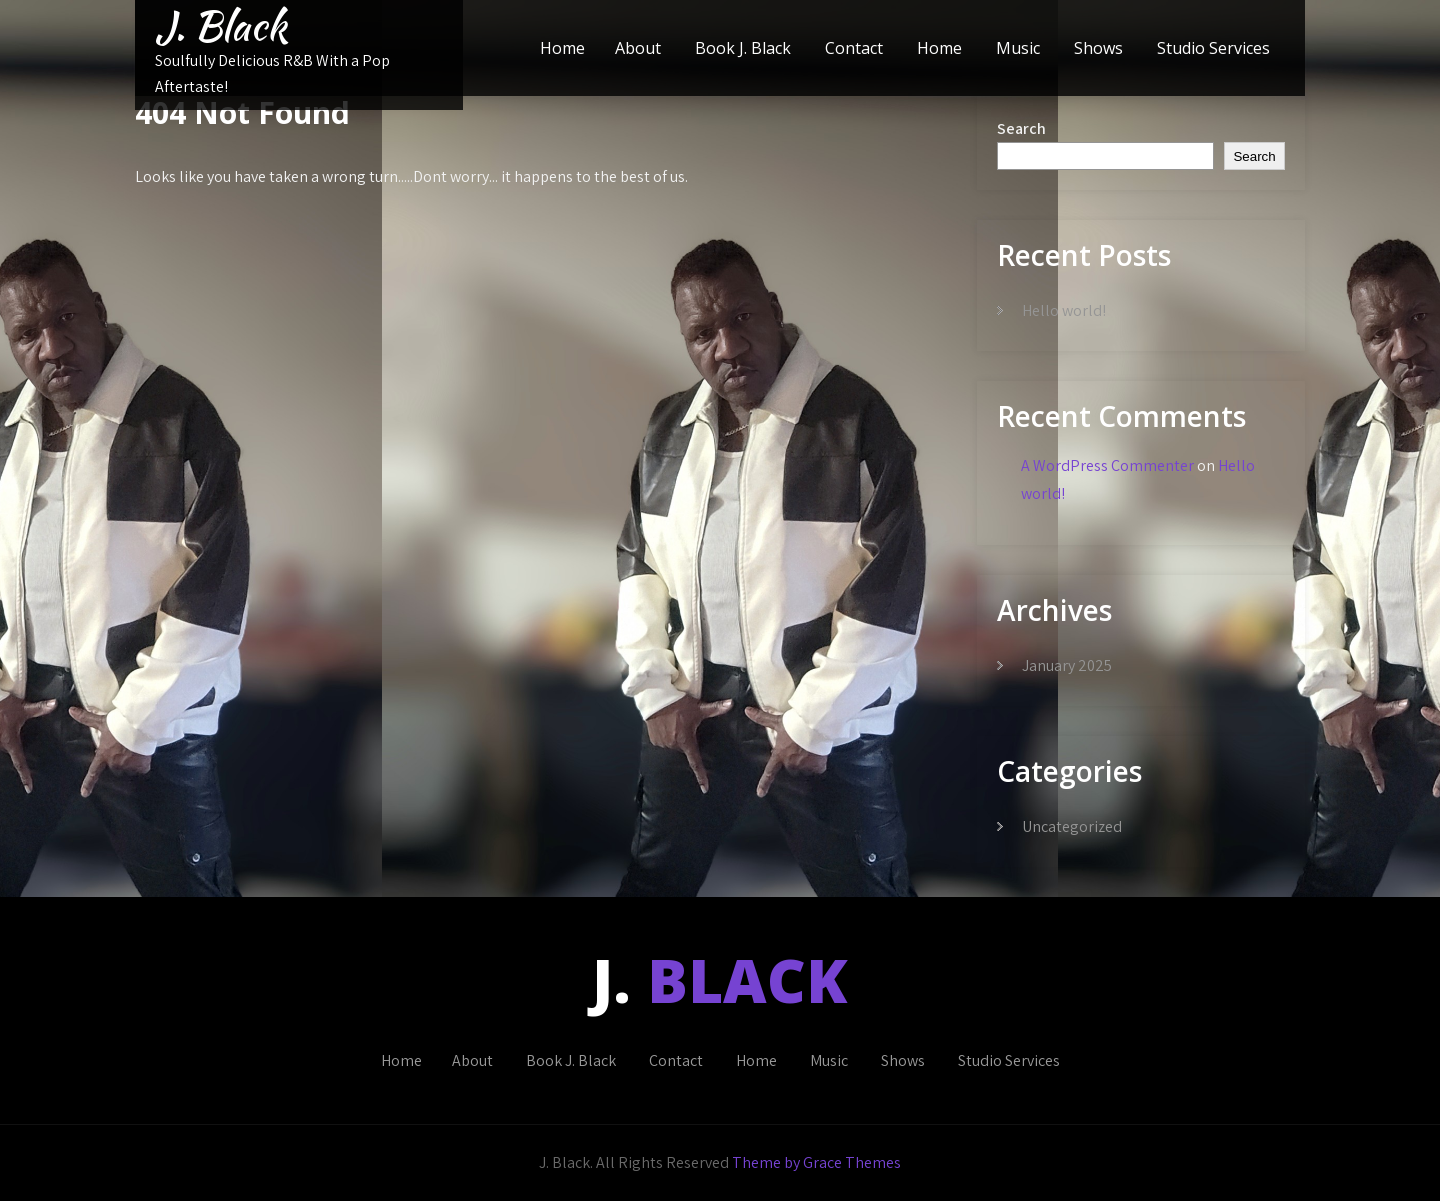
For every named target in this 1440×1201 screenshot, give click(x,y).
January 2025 (1067, 665)
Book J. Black (743, 48)
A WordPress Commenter (1107, 465)
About (638, 48)
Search (1021, 128)
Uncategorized (1072, 826)
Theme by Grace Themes (816, 1162)
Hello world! (1064, 310)
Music (1018, 48)
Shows (1098, 48)
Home (562, 48)
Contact (854, 48)
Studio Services (1213, 48)
